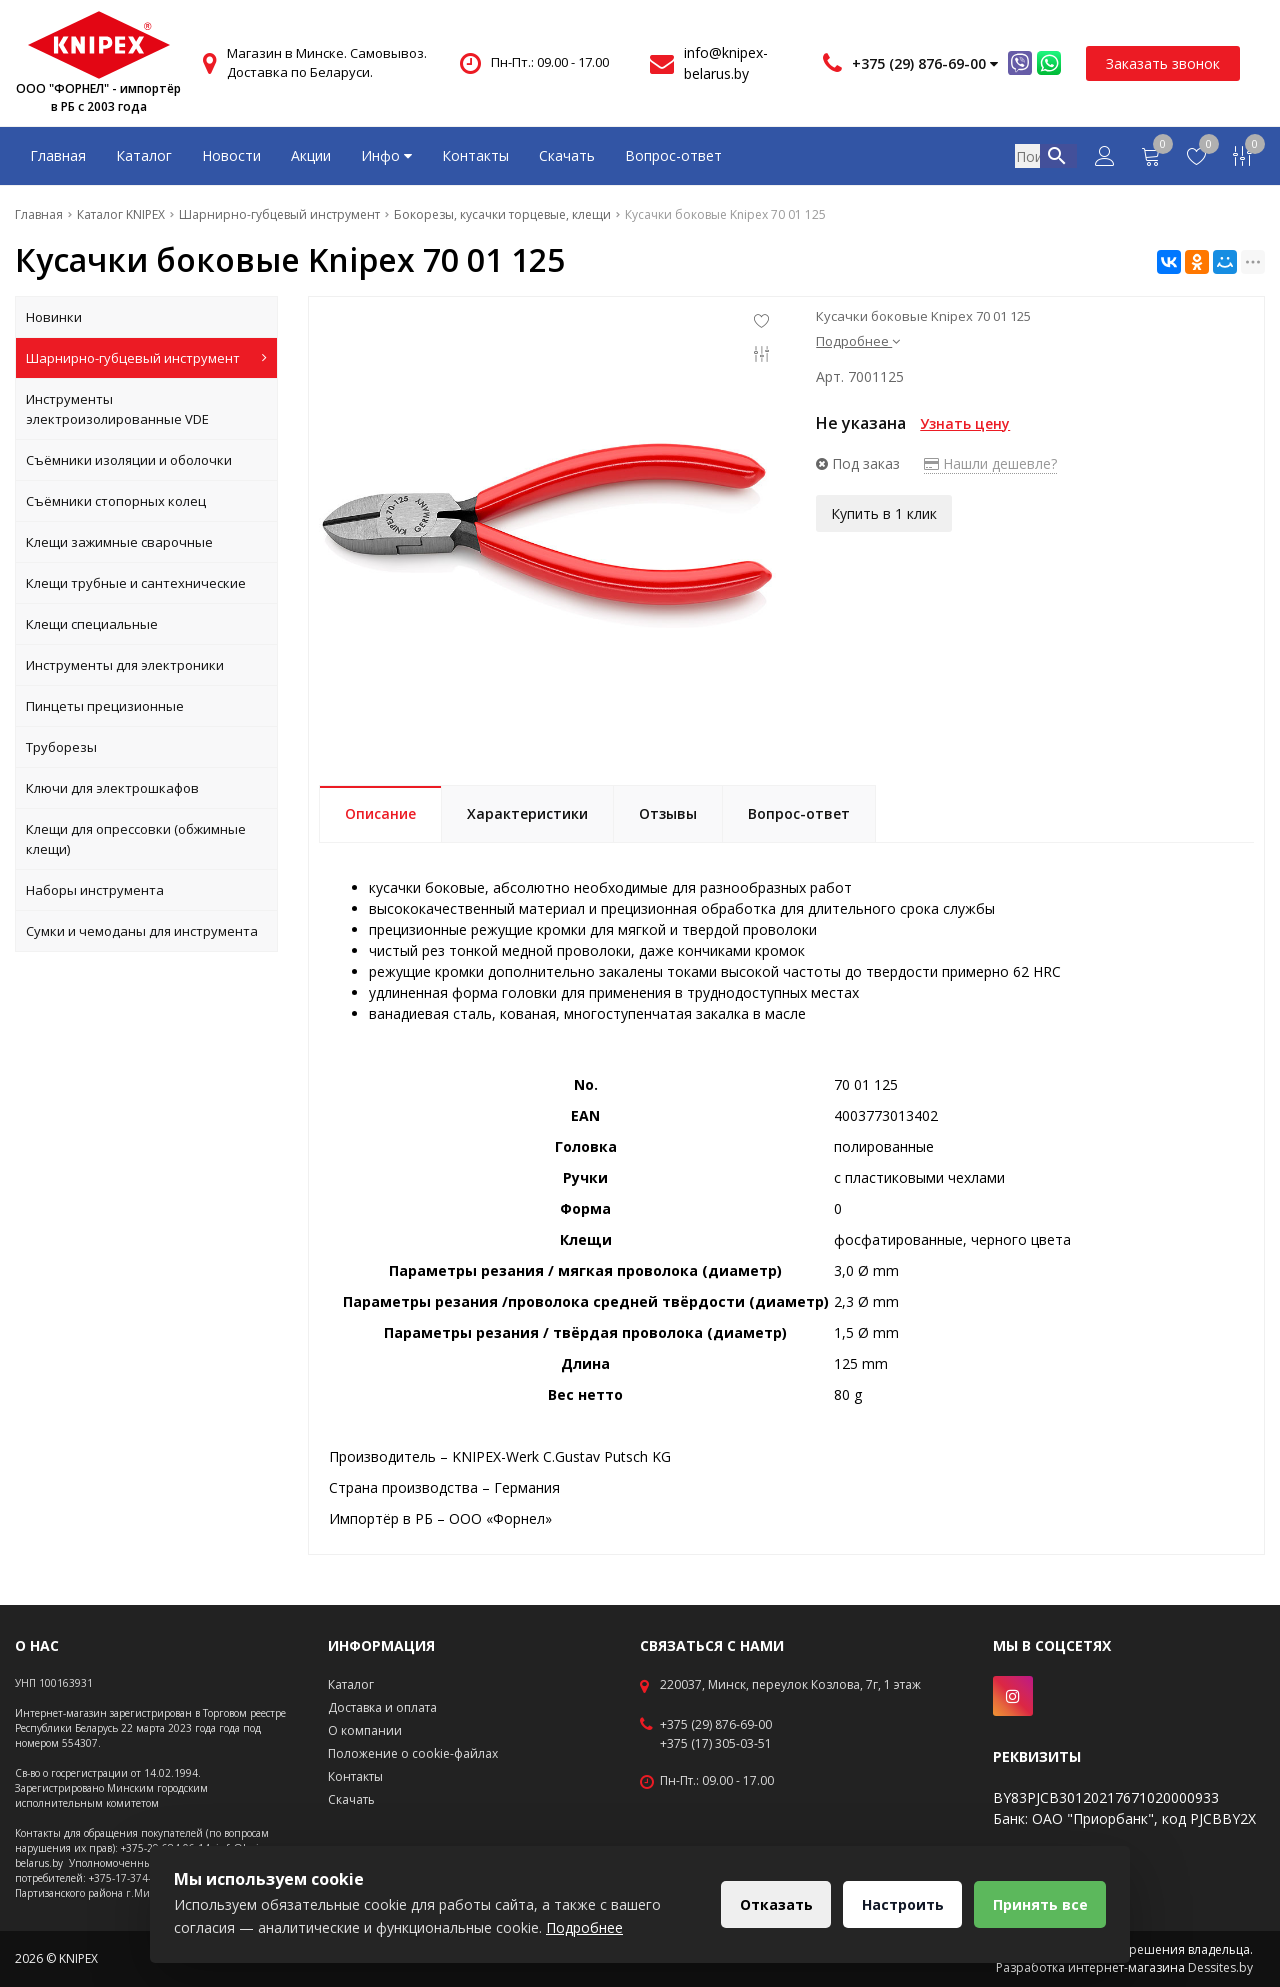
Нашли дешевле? (990, 463)
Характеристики (527, 813)
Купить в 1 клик (884, 512)
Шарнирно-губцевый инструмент (146, 358)
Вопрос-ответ (673, 155)
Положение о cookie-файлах (413, 1753)
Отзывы (668, 813)
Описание (380, 813)
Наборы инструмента (95, 890)
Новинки (54, 317)
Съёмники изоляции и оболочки (129, 460)
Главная (58, 155)
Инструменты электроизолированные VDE (117, 409)
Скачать (567, 155)
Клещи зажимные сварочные (119, 542)
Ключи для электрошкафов (112, 788)
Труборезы (61, 747)
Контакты (475, 155)
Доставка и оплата (382, 1707)
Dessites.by (1220, 1967)
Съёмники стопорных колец (116, 501)
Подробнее (858, 341)
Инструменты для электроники (125, 665)
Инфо (386, 155)
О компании (365, 1730)
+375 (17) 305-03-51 (716, 1744)
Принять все (1039, 1904)
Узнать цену (965, 423)
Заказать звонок (1163, 63)
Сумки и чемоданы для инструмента (142, 931)
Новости (231, 155)
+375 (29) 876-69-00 (716, 1725)
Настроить (901, 1904)
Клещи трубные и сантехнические (136, 583)
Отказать (773, 1904)
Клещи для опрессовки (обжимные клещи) (136, 839)
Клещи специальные (92, 624)
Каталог (144, 155)
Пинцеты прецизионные (105, 706)
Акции (311, 155)
